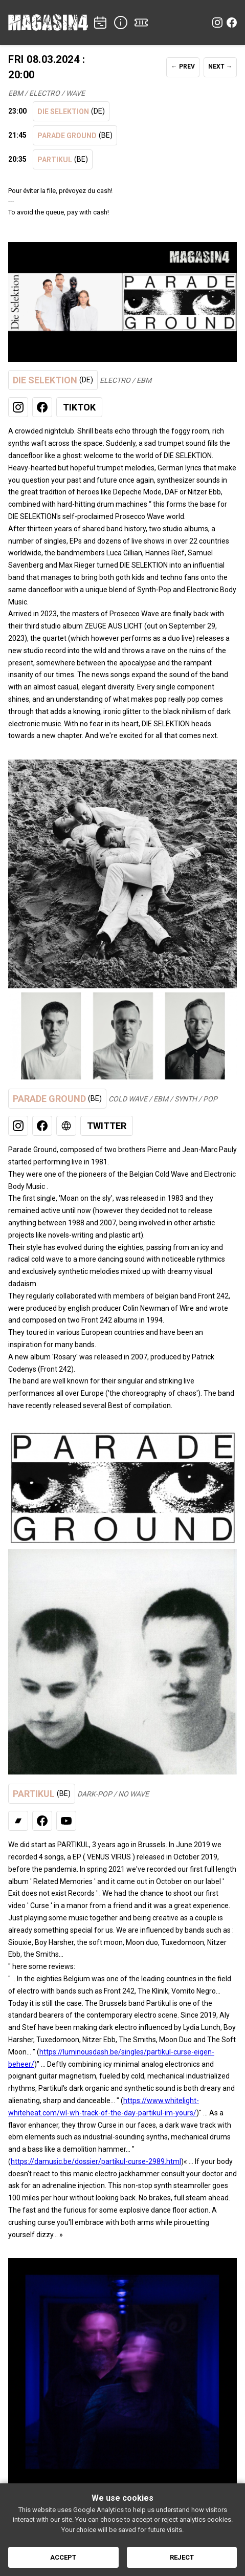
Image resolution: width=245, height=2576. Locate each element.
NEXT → (220, 66)
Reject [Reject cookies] (182, 2557)
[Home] (48, 22)
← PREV (183, 66)
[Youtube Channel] (66, 1821)
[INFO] (121, 22)
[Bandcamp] (18, 1821)
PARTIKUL (62, 159)
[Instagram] (217, 22)
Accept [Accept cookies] (63, 2557)
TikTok (79, 407)
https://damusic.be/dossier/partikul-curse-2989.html (96, 2161)
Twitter (106, 1125)
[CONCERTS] (100, 22)
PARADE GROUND (75, 135)
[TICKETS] (141, 22)
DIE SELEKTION (71, 111)
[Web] (66, 1126)
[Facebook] (232, 22)
